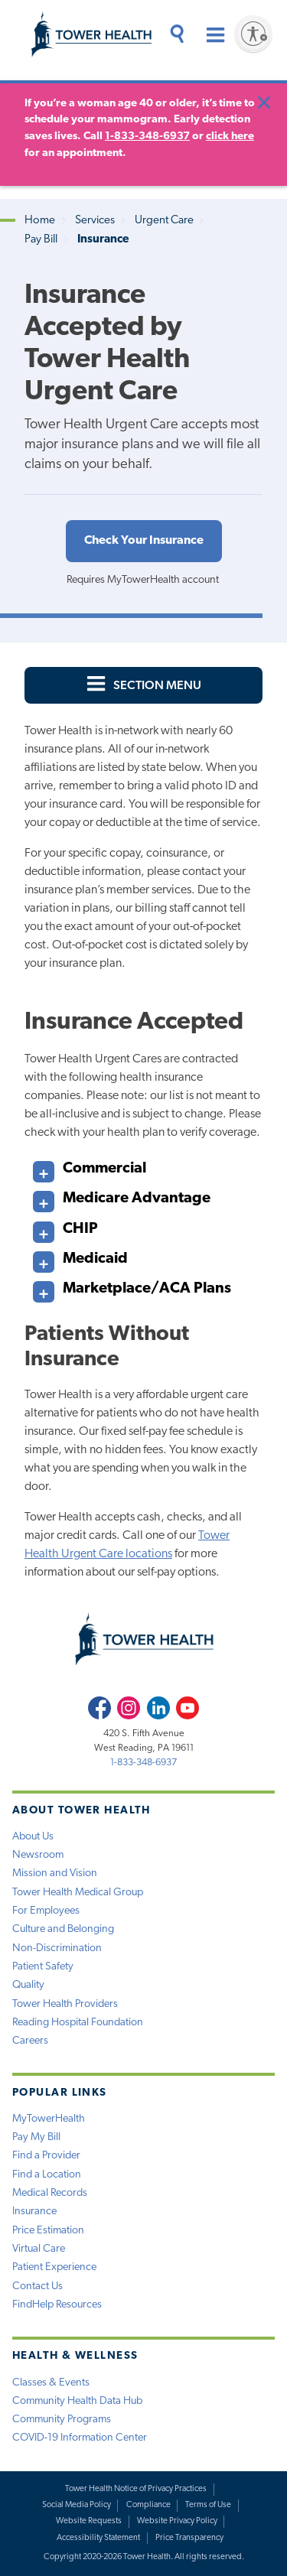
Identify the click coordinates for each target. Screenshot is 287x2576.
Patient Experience (54, 2267)
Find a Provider (46, 2155)
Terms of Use (208, 2505)
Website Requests (89, 2521)
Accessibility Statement (98, 2538)
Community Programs (61, 2419)
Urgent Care (164, 220)
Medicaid (80, 1255)
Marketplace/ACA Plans (132, 1285)
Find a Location (46, 2175)
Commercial (89, 1165)
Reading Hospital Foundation (77, 2022)
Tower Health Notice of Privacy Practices (136, 2489)
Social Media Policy (76, 2505)
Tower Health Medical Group (77, 1892)
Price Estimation (48, 2230)
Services (95, 220)
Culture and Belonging (63, 1929)
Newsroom (38, 1855)
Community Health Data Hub (77, 2401)
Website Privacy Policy (177, 2521)
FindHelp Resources (57, 2305)
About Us (33, 1837)
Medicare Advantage (121, 1195)
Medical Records (49, 2193)
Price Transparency (189, 2538)
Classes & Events (51, 2383)
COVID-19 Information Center (79, 2438)
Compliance (148, 2505)
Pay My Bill (36, 2137)
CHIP (65, 1226)
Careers (30, 2041)
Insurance (34, 2211)
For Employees (46, 1911)
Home (39, 220)
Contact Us (37, 2286)
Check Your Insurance (144, 541)
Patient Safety (42, 1967)
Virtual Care (38, 2249)
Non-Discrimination (57, 1948)
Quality (28, 1985)
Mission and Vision (54, 1873)
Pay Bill (40, 240)
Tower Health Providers (65, 2004)
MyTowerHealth (48, 2119)
